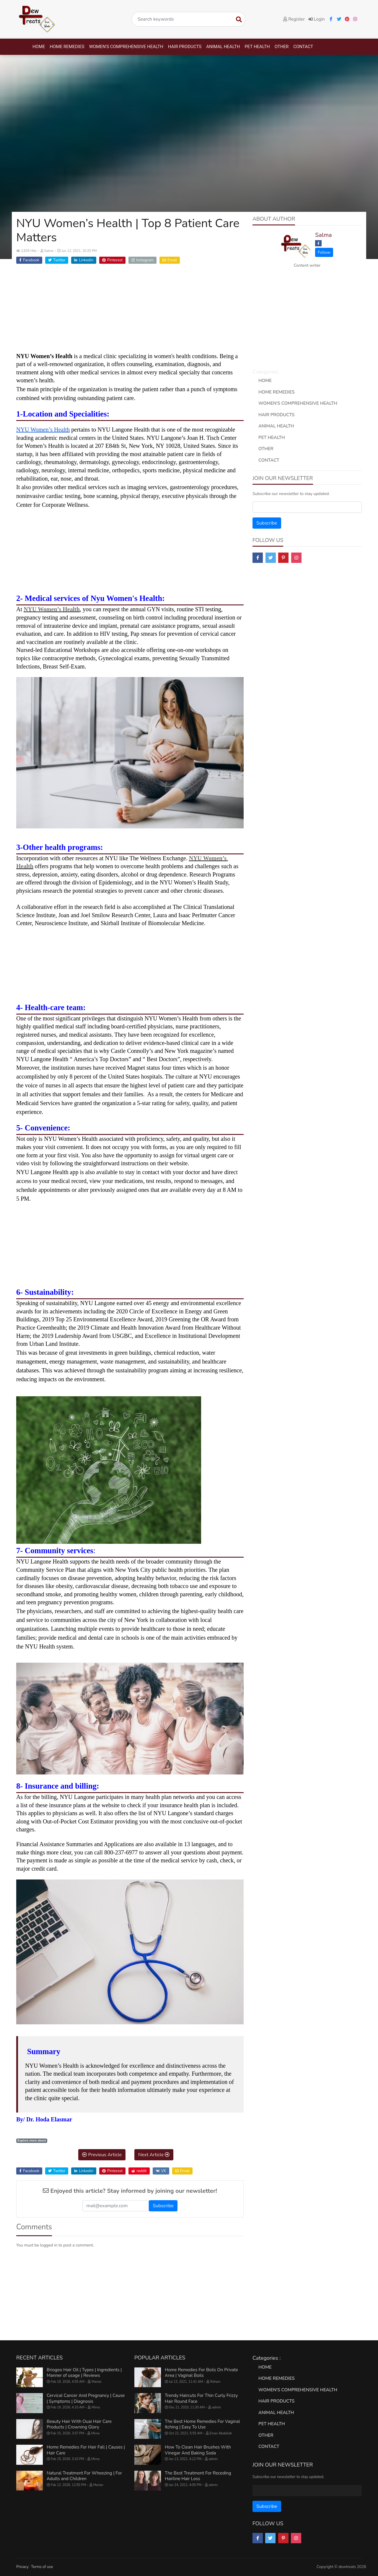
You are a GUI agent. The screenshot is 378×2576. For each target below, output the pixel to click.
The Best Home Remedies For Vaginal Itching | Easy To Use (202, 2424)
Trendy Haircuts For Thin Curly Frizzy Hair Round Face (201, 2398)
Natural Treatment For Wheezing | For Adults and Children (84, 2476)
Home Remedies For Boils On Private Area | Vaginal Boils (201, 2373)
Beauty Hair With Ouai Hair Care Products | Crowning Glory (79, 2424)
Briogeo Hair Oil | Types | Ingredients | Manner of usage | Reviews (84, 2373)
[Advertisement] (130, 311)
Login (316, 19)
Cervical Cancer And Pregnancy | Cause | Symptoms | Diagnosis (86, 2398)
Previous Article (102, 2154)
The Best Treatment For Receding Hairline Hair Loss (198, 2476)
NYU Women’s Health (52, 609)
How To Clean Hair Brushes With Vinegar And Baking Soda (198, 2450)
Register (294, 19)
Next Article (154, 2154)
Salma (323, 235)
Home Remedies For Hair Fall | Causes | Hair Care (86, 2450)
